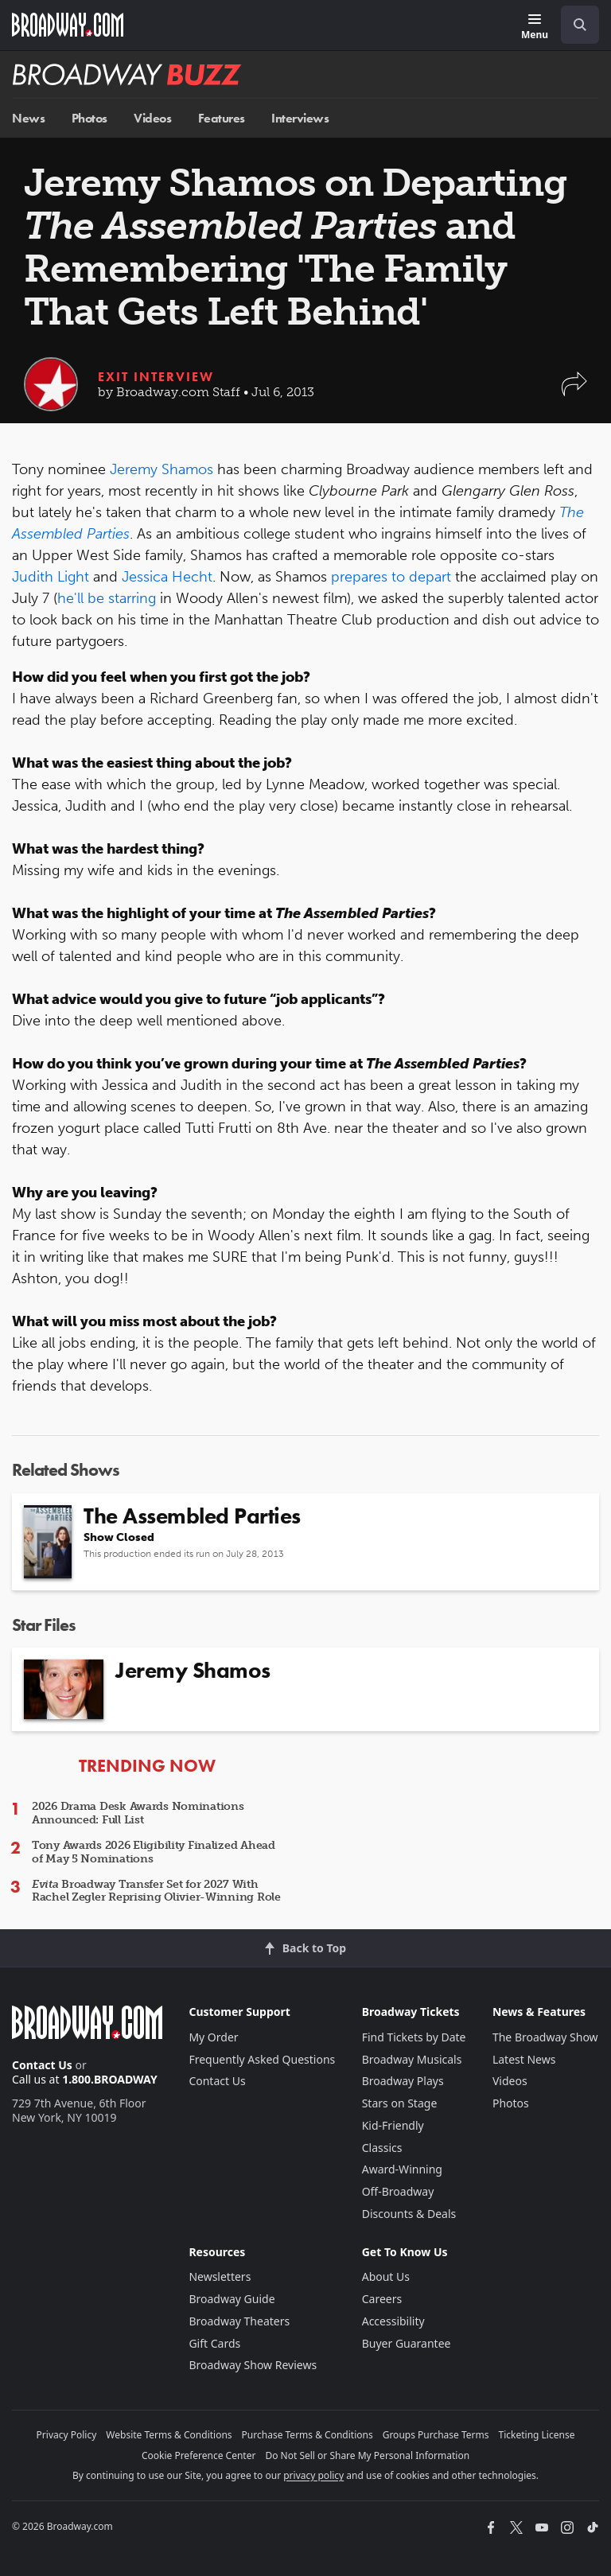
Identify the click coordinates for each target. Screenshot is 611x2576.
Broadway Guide (231, 2298)
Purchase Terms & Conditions (307, 2435)
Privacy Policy (67, 2435)
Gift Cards (214, 2343)
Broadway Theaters (239, 2321)
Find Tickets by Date (414, 2037)
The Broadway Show (545, 2037)
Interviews (300, 118)
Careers (382, 2298)
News (28, 118)
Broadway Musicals (412, 2059)
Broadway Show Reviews (253, 2364)
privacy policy (313, 2475)
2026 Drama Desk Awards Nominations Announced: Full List (137, 1813)
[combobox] (573, 25)
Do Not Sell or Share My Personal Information (367, 2455)
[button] (574, 391)
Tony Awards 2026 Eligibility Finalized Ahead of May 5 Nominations (153, 1852)
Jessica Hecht (167, 577)
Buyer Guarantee (406, 2343)
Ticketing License (537, 2435)
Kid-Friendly (393, 2125)
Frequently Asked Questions (262, 2059)
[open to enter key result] (580, 25)
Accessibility (393, 2321)
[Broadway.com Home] (67, 25)
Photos (89, 118)
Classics (382, 2147)
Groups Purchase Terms (436, 2435)
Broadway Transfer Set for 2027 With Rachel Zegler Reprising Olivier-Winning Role (156, 1891)
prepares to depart (391, 577)
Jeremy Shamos (161, 469)
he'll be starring (106, 598)
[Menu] (534, 27)
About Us (386, 2276)
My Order (213, 2037)
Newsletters (220, 2276)
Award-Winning (402, 2169)
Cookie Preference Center (199, 2455)
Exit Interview (156, 376)
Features (221, 118)
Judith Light (50, 577)
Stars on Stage (400, 2103)
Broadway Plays (403, 2080)
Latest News (524, 2059)
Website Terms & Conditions (169, 2435)
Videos (152, 118)
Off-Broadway (398, 2191)
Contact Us (42, 2064)
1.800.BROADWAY (110, 2079)
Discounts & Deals (409, 2213)
